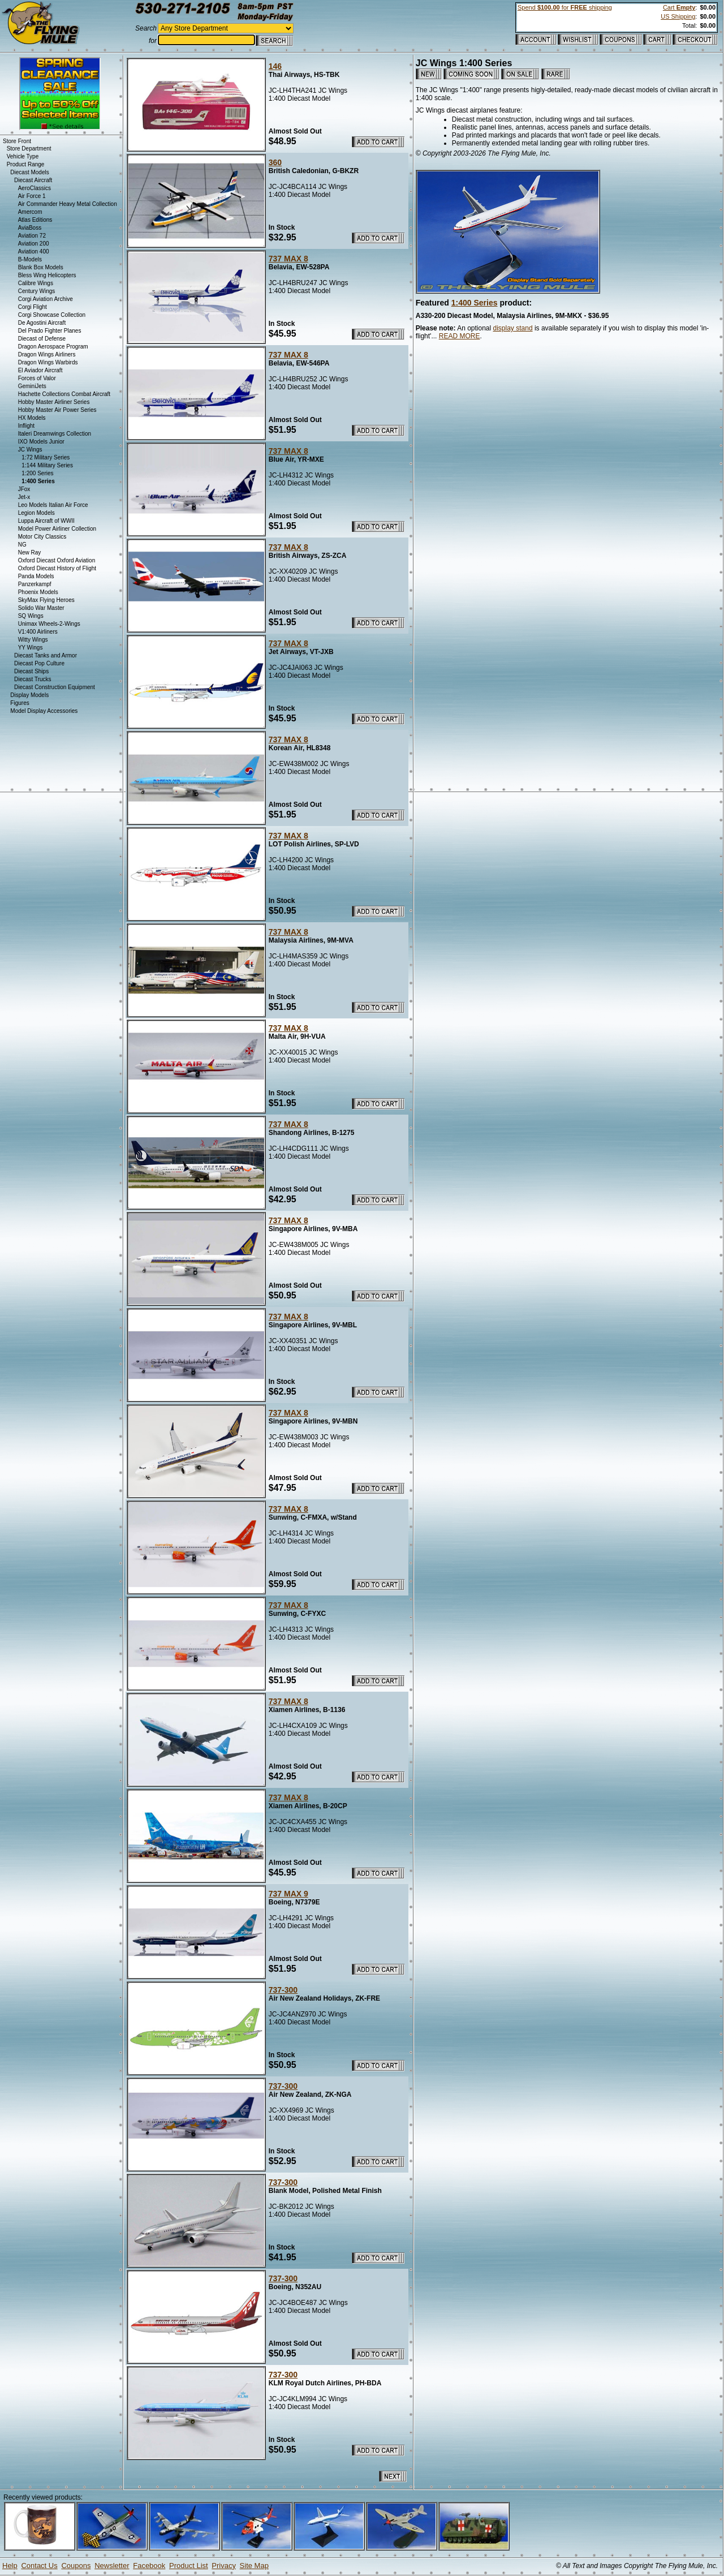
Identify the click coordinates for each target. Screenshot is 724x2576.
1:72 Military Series (45, 457)
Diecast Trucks (32, 679)
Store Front (17, 141)
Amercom (30, 212)
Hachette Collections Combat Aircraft (64, 394)
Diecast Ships (31, 671)
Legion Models (36, 513)
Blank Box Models (40, 267)
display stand (513, 328)
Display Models (29, 695)
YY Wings (30, 647)
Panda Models (36, 576)
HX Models (32, 418)
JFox (24, 489)
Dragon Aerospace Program (53, 346)
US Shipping (678, 16)
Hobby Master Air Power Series (57, 410)
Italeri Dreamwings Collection (55, 434)
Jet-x (24, 497)
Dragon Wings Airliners (47, 354)
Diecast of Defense (42, 339)
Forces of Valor (37, 378)
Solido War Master (41, 608)
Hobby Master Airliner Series (54, 402)
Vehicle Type (23, 156)
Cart (679, 7)
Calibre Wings (35, 283)
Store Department (29, 148)
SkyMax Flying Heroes (46, 600)
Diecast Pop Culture (39, 663)
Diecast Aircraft (33, 180)
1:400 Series (474, 302)
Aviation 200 (33, 243)
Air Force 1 (32, 196)
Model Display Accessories (43, 711)
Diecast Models (29, 172)
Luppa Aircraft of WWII (46, 521)
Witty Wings (33, 640)
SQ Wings (31, 616)
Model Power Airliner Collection (57, 529)
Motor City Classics (42, 537)
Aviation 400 (33, 251)
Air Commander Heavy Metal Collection (67, 204)
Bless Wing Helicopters (47, 275)
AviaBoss (30, 228)
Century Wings (36, 291)
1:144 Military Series (47, 465)
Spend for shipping (565, 7)
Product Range (26, 164)
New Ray (29, 552)
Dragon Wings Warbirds (48, 362)
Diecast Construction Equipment (54, 687)
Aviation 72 (32, 236)
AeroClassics (34, 188)
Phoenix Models (38, 592)
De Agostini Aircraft (42, 323)
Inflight (26, 426)
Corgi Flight (32, 307)
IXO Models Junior (41, 441)
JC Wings (30, 449)
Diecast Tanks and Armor (45, 655)
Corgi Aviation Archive (45, 299)
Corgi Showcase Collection (52, 315)
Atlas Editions (35, 220)
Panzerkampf (34, 584)
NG (22, 544)
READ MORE (459, 336)
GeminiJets (32, 386)
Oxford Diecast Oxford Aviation (57, 560)
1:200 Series (37, 473)
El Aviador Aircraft (40, 370)
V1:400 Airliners (38, 632)
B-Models (30, 259)
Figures (19, 703)
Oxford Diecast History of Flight (57, 568)
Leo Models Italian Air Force (53, 505)
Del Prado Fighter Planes (49, 331)
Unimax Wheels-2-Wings (49, 624)
